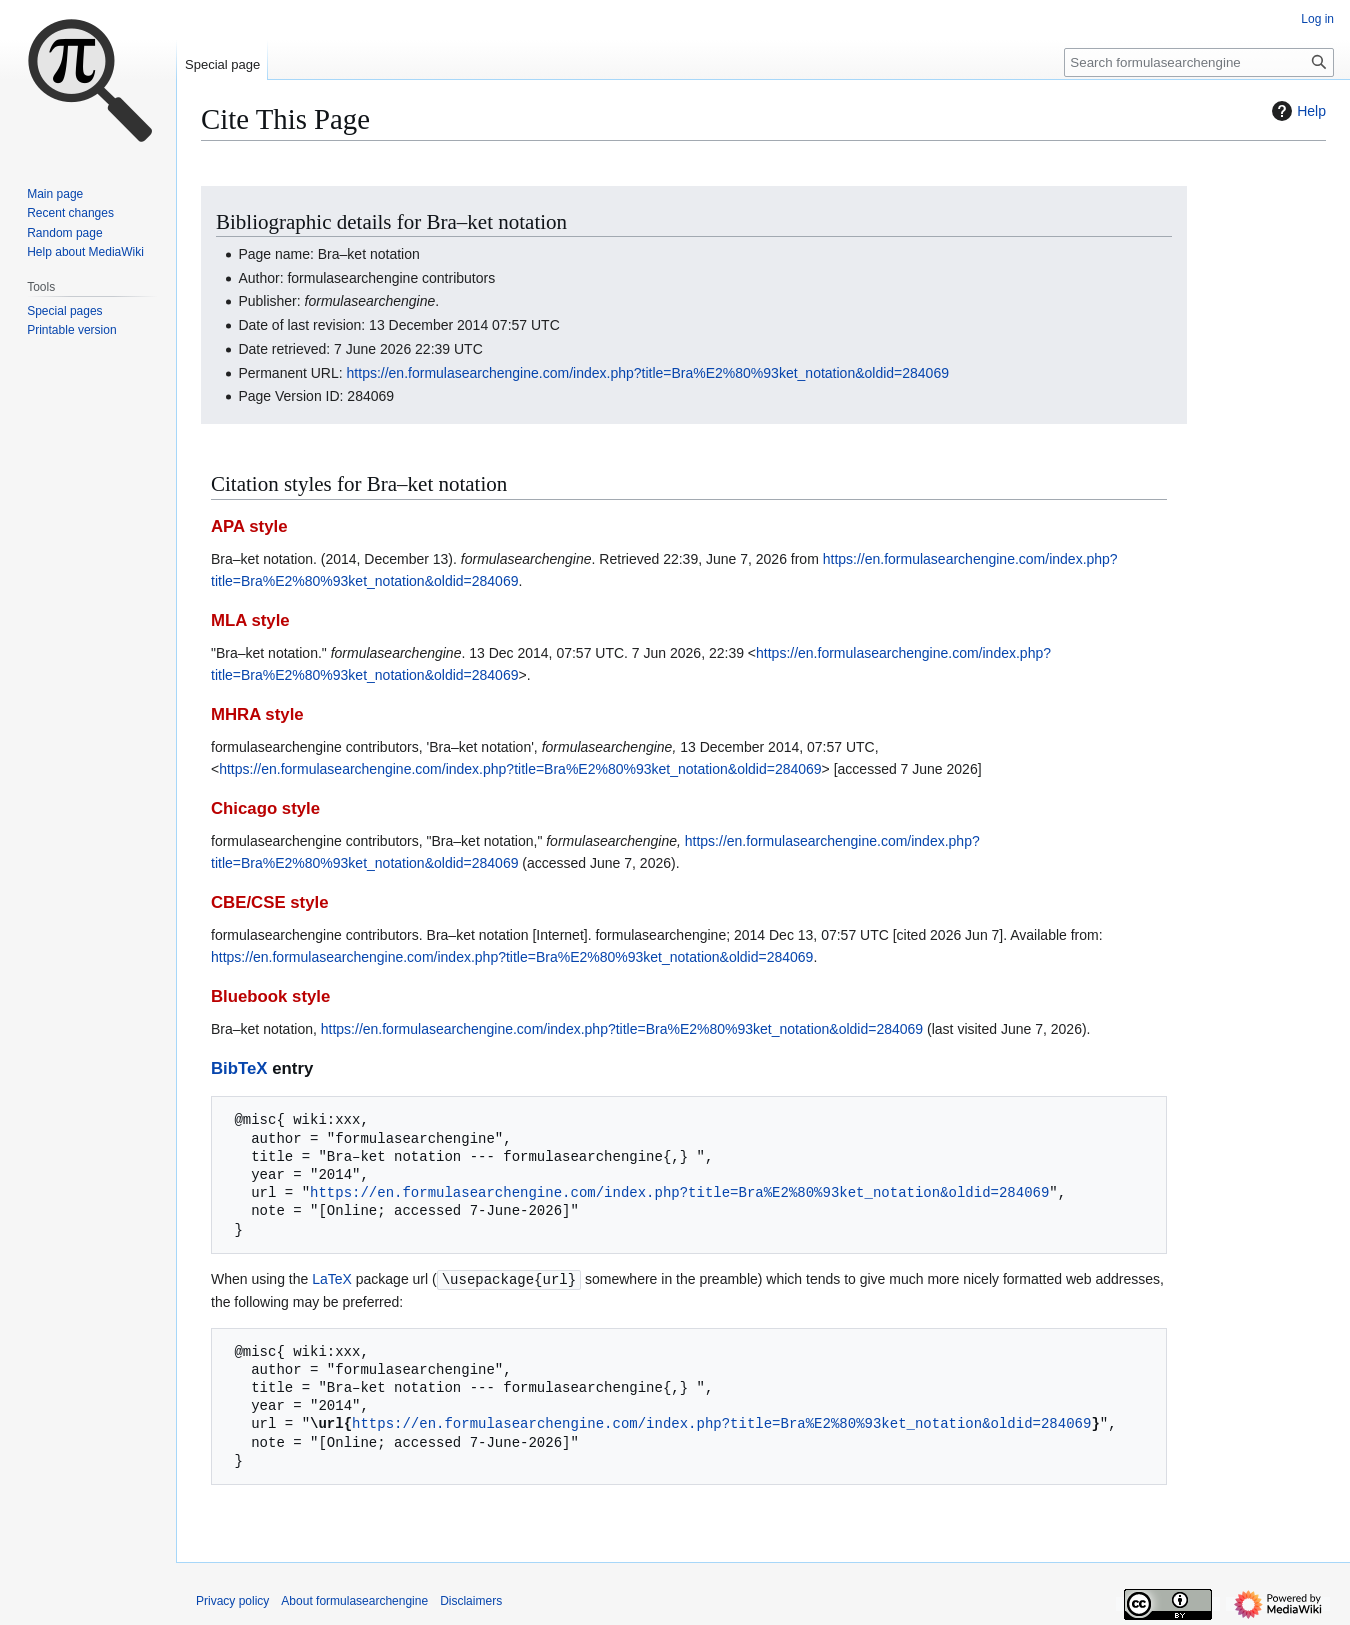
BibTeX (239, 1068)
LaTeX (332, 1279)
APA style (249, 526)
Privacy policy (232, 1600)
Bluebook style (270, 996)
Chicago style (265, 808)
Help (1296, 111)
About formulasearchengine (354, 1600)
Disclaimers (471, 1600)
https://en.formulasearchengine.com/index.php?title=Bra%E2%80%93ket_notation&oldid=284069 (648, 373)
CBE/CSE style (270, 902)
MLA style (250, 620)
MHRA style (257, 714)
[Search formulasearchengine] (1199, 62)
